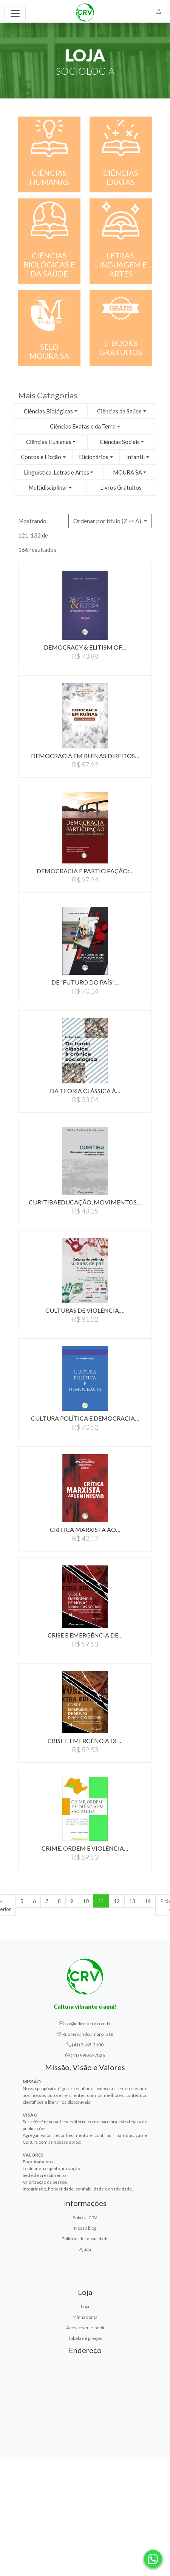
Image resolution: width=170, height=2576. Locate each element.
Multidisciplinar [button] (48, 487)
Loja (85, 2306)
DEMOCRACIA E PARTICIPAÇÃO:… (85, 870)
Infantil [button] (135, 456)
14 (148, 1901)
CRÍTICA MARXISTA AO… (85, 1529)
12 (117, 1901)
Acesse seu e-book (85, 2327)
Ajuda (85, 2249)
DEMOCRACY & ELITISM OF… (85, 647)
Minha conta (85, 2317)
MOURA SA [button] (127, 472)
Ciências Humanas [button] (48, 441)
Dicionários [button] (93, 456)
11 (101, 1901)
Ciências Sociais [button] (120, 441)
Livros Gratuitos (121, 487)
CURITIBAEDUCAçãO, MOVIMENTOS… (85, 1202)
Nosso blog (85, 2228)
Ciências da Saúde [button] (119, 411)
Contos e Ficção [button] (41, 456)
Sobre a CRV (85, 2217)
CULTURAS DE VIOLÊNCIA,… (85, 1310)
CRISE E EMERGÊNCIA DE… (85, 1635)
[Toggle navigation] (15, 13)
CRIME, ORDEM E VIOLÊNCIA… (85, 1848)
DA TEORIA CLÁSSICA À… (85, 1090)
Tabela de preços (85, 2338)
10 (86, 1901)
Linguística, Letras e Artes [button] (56, 472)
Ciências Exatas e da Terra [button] (83, 426)
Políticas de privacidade (85, 2238)
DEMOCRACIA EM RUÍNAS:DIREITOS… (85, 755)
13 (132, 1901)
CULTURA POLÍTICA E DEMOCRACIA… (85, 1418)
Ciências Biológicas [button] (48, 411)
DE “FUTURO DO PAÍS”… (85, 982)
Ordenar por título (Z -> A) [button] (107, 520)
